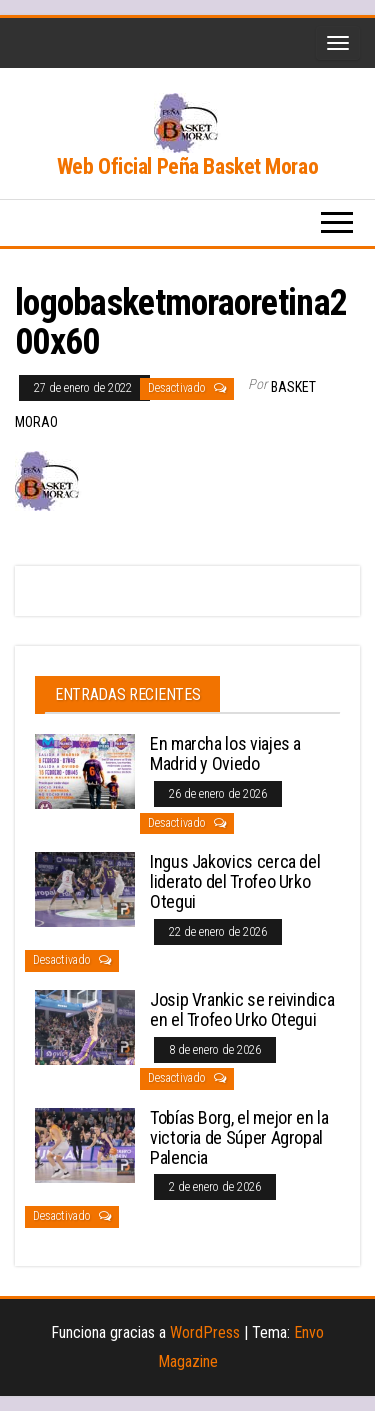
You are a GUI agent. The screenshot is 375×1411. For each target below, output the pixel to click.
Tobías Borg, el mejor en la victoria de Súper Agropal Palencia (239, 1137)
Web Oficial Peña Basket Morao (187, 166)
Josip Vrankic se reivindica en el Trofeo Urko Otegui (242, 1009)
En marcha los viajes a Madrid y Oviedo (225, 753)
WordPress (205, 1332)
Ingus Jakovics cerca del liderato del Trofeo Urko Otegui (235, 881)
